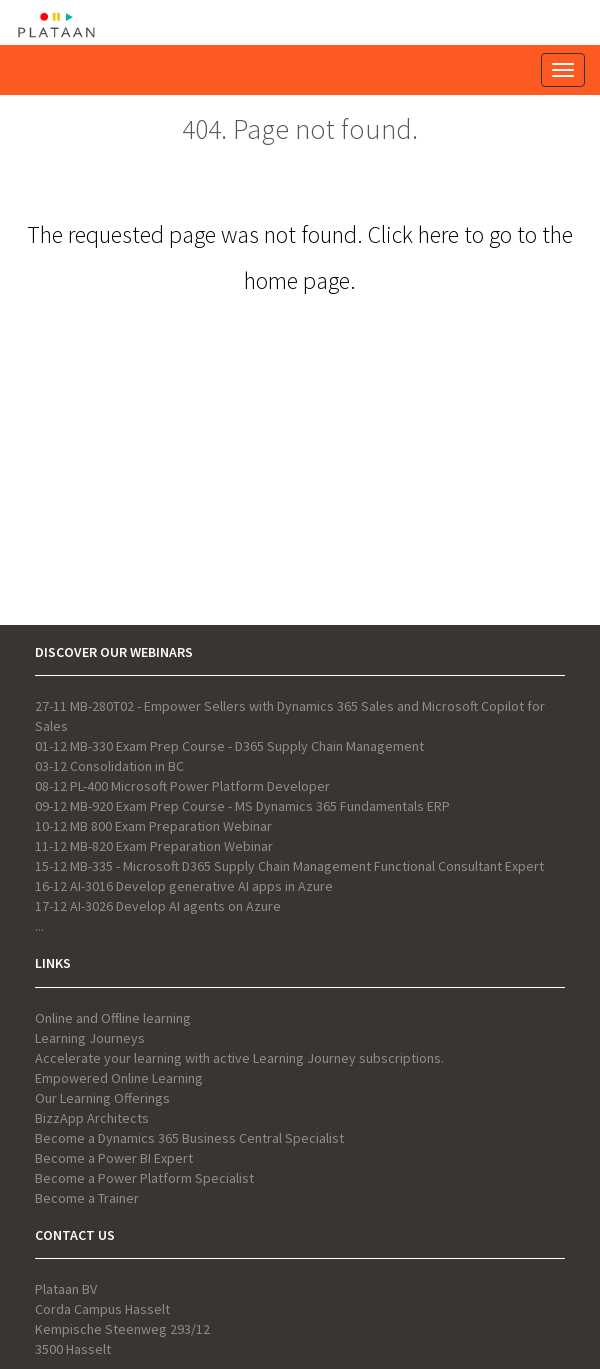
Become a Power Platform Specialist (144, 1178)
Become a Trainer (87, 1198)
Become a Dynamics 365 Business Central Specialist (189, 1138)
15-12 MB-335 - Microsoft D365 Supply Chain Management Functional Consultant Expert (289, 866)
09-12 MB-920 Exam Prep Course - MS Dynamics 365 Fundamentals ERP (242, 806)
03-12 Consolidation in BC (109, 766)
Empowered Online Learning (119, 1078)
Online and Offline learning (113, 1018)
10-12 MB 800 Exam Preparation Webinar (153, 826)
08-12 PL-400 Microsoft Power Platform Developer (182, 786)
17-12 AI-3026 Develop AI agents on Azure (158, 906)
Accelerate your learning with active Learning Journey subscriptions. (239, 1058)
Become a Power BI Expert (114, 1158)
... (39, 926)
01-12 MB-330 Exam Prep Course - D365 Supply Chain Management (229, 746)
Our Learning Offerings (102, 1098)
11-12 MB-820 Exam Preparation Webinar (154, 846)
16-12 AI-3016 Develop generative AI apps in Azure (184, 886)
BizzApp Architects (92, 1118)
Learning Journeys (90, 1038)
